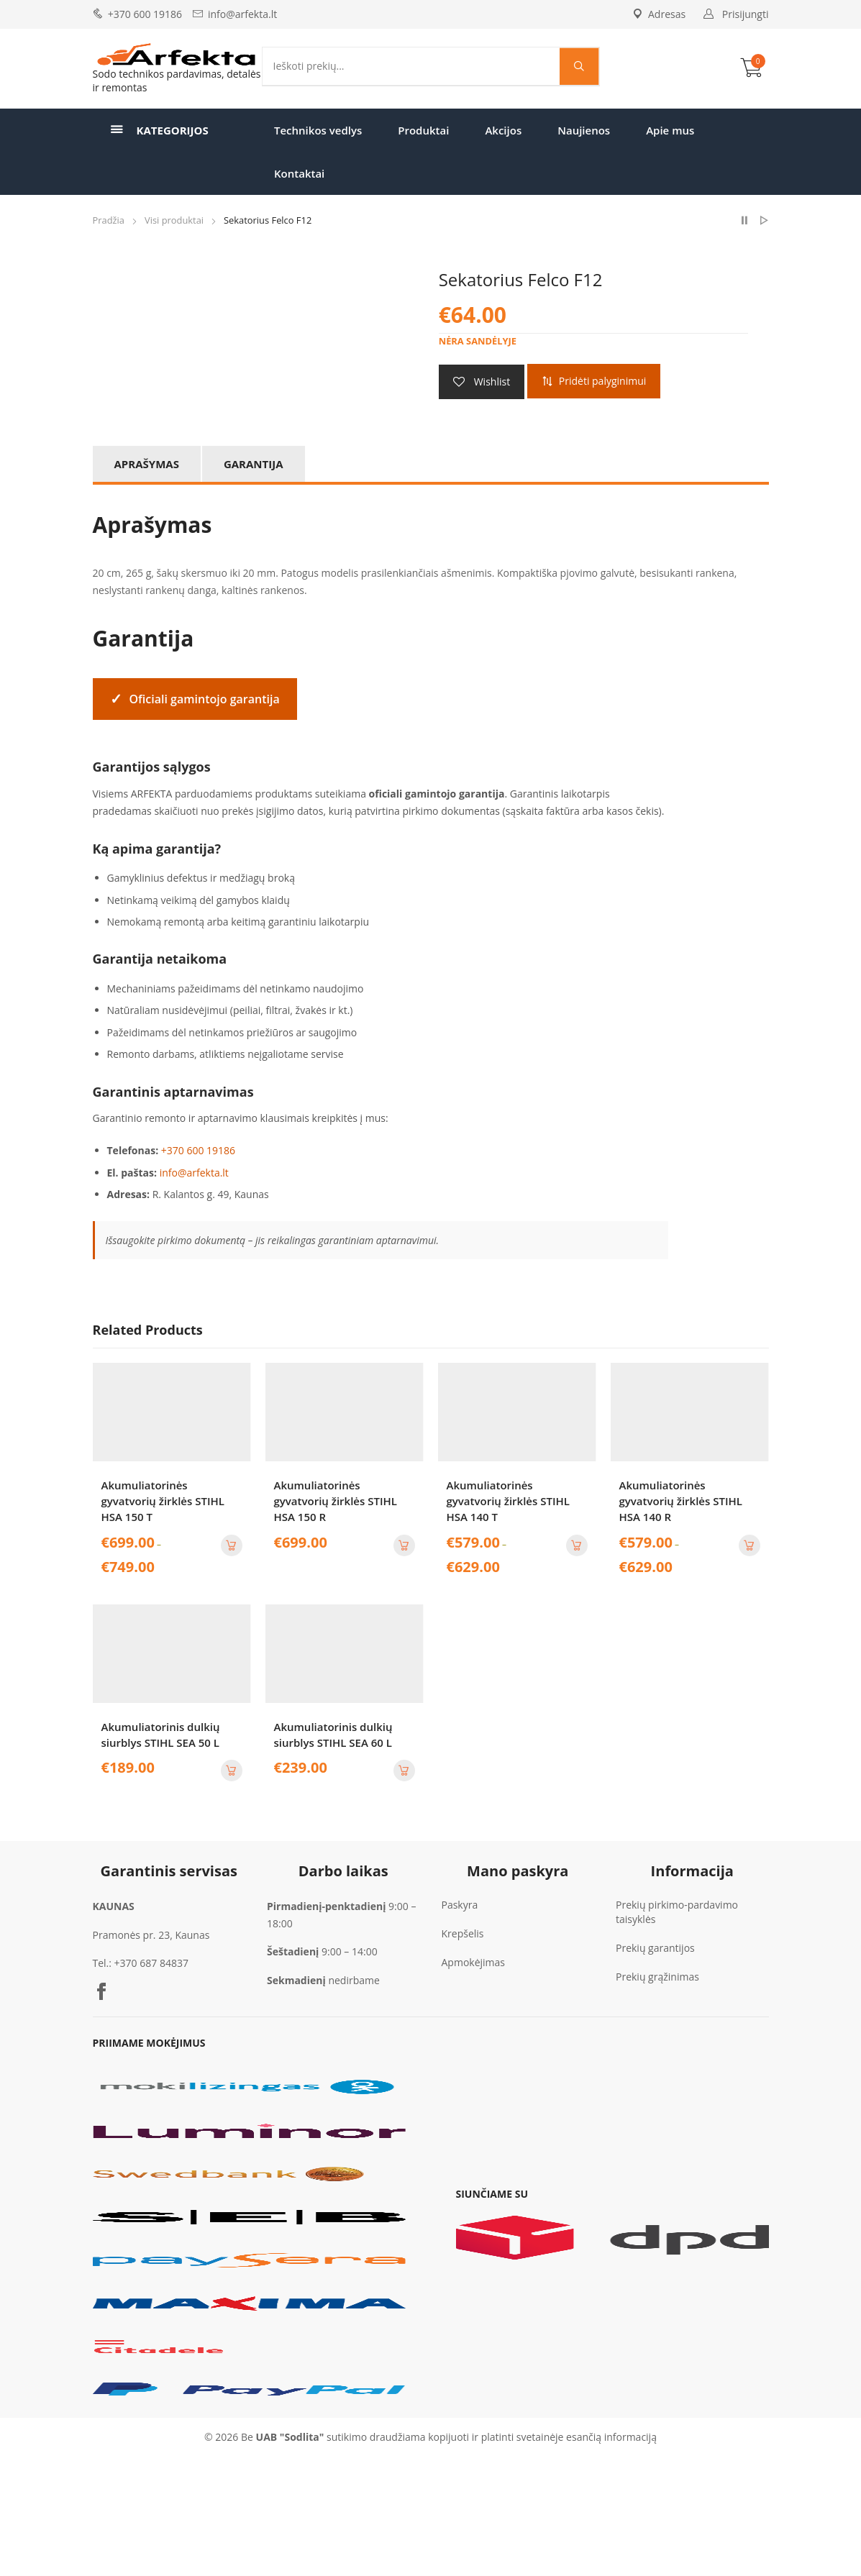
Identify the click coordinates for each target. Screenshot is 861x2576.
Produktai (423, 130)
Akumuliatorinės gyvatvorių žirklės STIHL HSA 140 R (680, 1501)
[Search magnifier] (579, 66)
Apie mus (670, 130)
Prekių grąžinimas (657, 1976)
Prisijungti (745, 14)
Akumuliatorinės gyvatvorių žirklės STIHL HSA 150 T (162, 1501)
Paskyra (460, 1905)
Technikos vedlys (318, 130)
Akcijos (503, 130)
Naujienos (583, 130)
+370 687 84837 (151, 1963)
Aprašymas (146, 464)
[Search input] (414, 66)
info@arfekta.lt (242, 14)
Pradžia (108, 220)
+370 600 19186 (145, 14)
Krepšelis (463, 1933)
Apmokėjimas (474, 1962)
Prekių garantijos (655, 1948)
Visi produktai (174, 220)
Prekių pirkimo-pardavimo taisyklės (677, 1912)
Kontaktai (299, 173)
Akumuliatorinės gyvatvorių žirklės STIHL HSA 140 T (508, 1501)
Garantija (253, 464)
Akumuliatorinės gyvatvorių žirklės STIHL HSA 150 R (335, 1501)
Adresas (658, 14)
